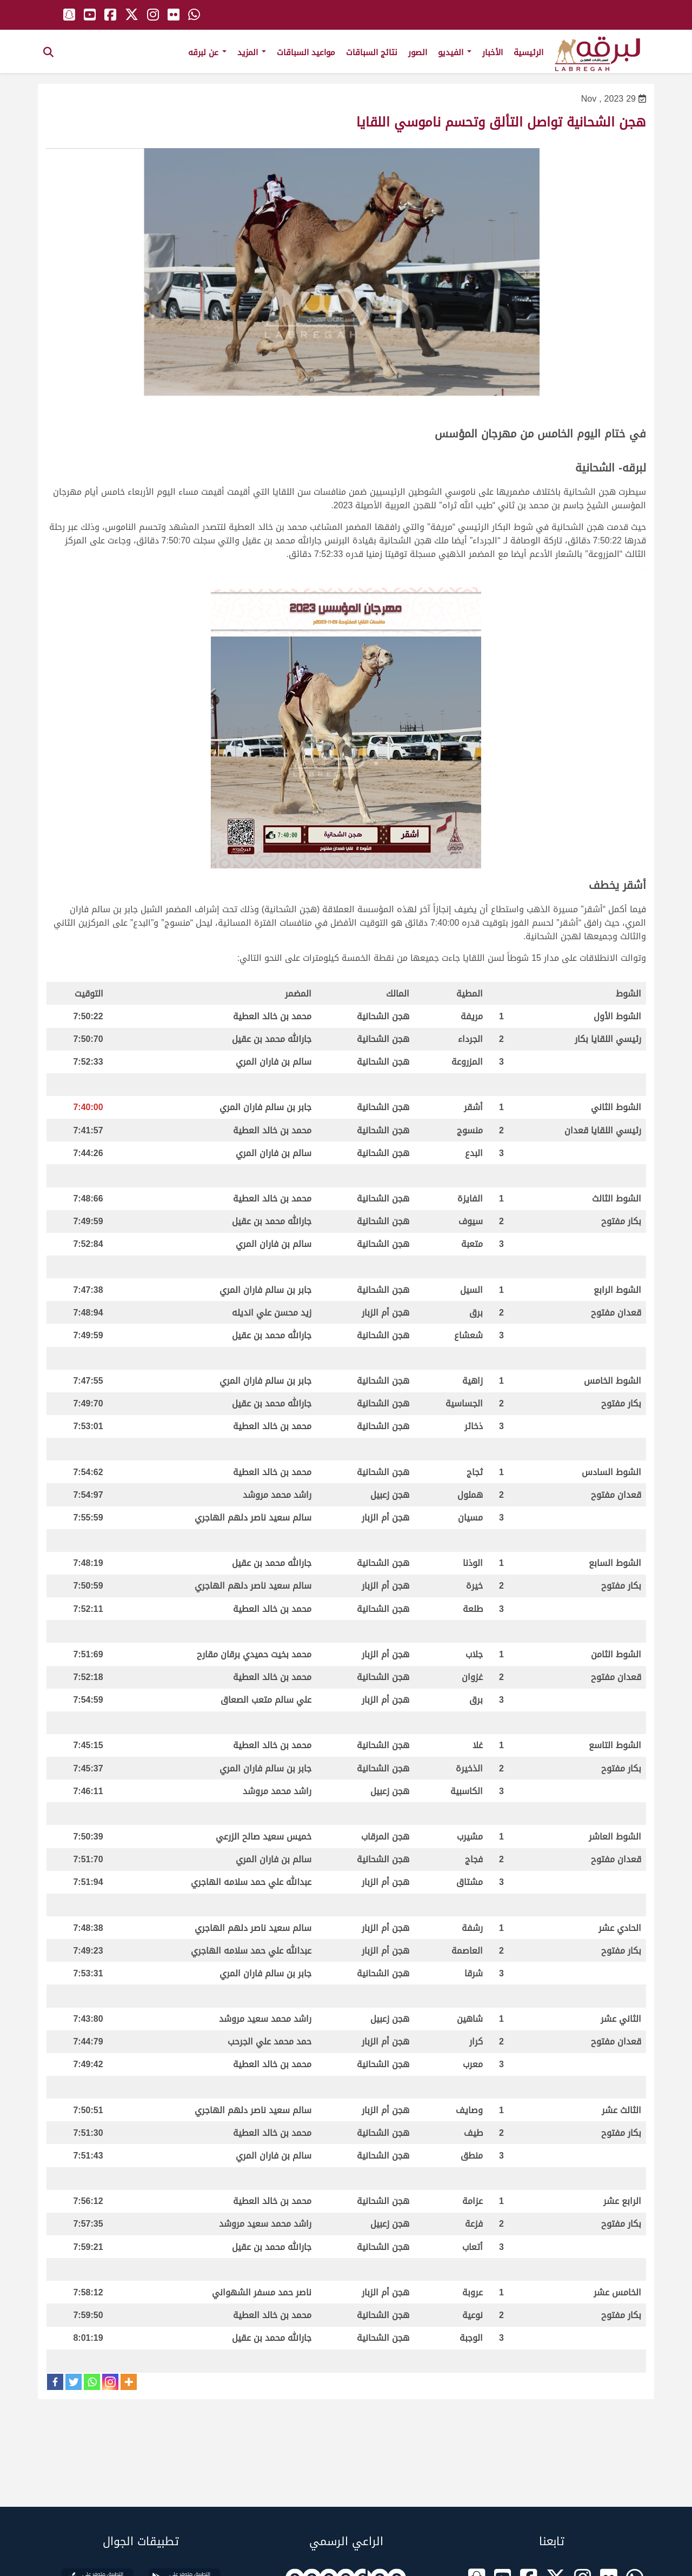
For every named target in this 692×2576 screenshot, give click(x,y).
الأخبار (492, 52)
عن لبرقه (207, 52)
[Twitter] (73, 2382)
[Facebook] (55, 2382)
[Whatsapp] (92, 2382)
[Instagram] (110, 2382)
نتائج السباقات (371, 52)
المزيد (251, 52)
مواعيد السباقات (306, 52)
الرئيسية (528, 52)
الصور (417, 52)
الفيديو (454, 52)
